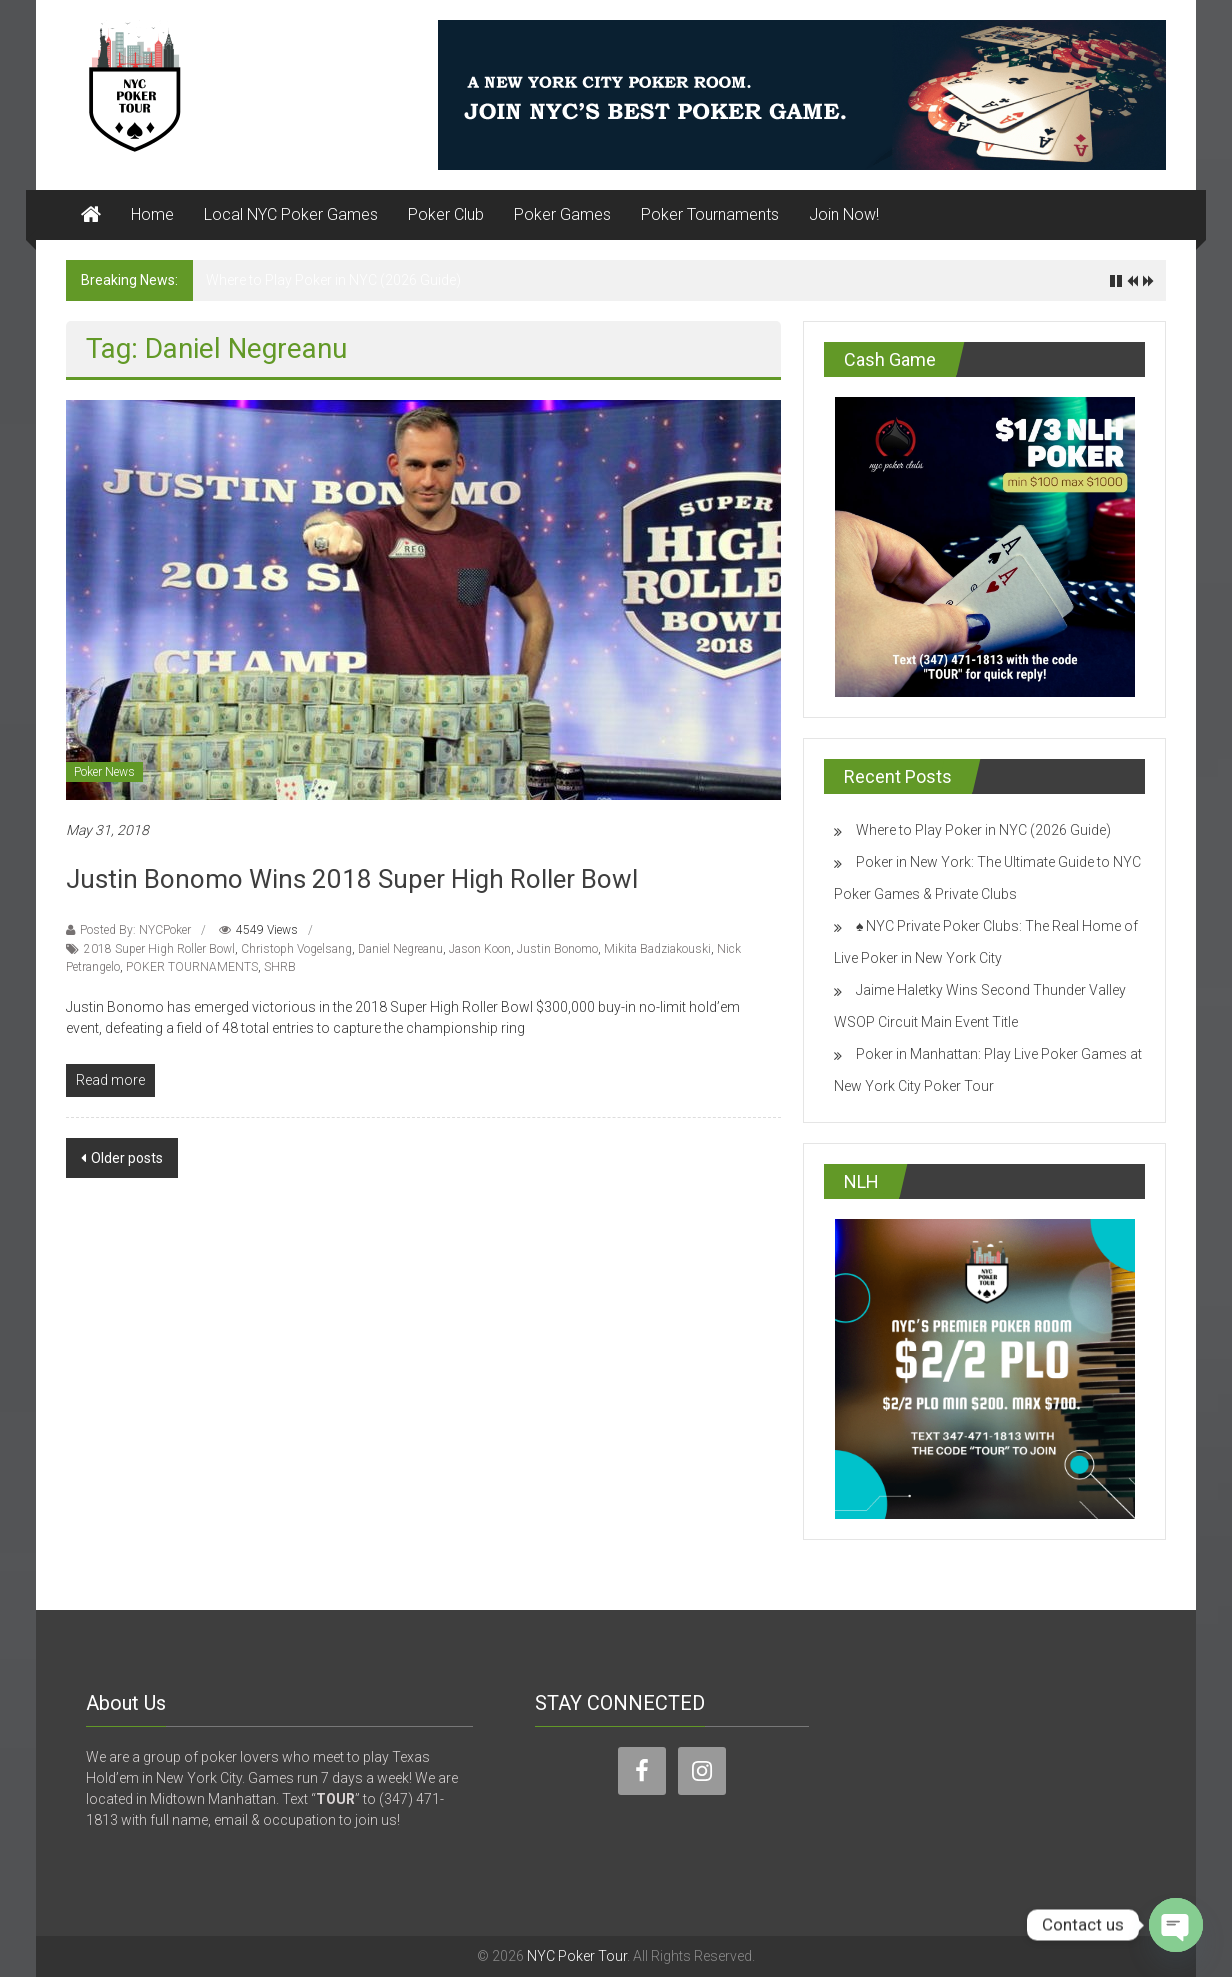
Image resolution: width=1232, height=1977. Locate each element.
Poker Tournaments (710, 214)
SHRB (280, 967)
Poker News (104, 772)
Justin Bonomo (557, 949)
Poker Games (562, 214)
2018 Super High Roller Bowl (159, 949)
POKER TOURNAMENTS (192, 967)
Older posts (127, 1158)
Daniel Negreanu (400, 949)
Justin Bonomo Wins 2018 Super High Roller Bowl (352, 879)
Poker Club (446, 214)
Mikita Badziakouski (657, 949)
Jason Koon (480, 949)
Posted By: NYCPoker (135, 930)
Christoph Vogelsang (296, 949)
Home (152, 214)
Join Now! (844, 214)
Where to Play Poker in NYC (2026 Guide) (333, 280)
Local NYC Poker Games (291, 214)
